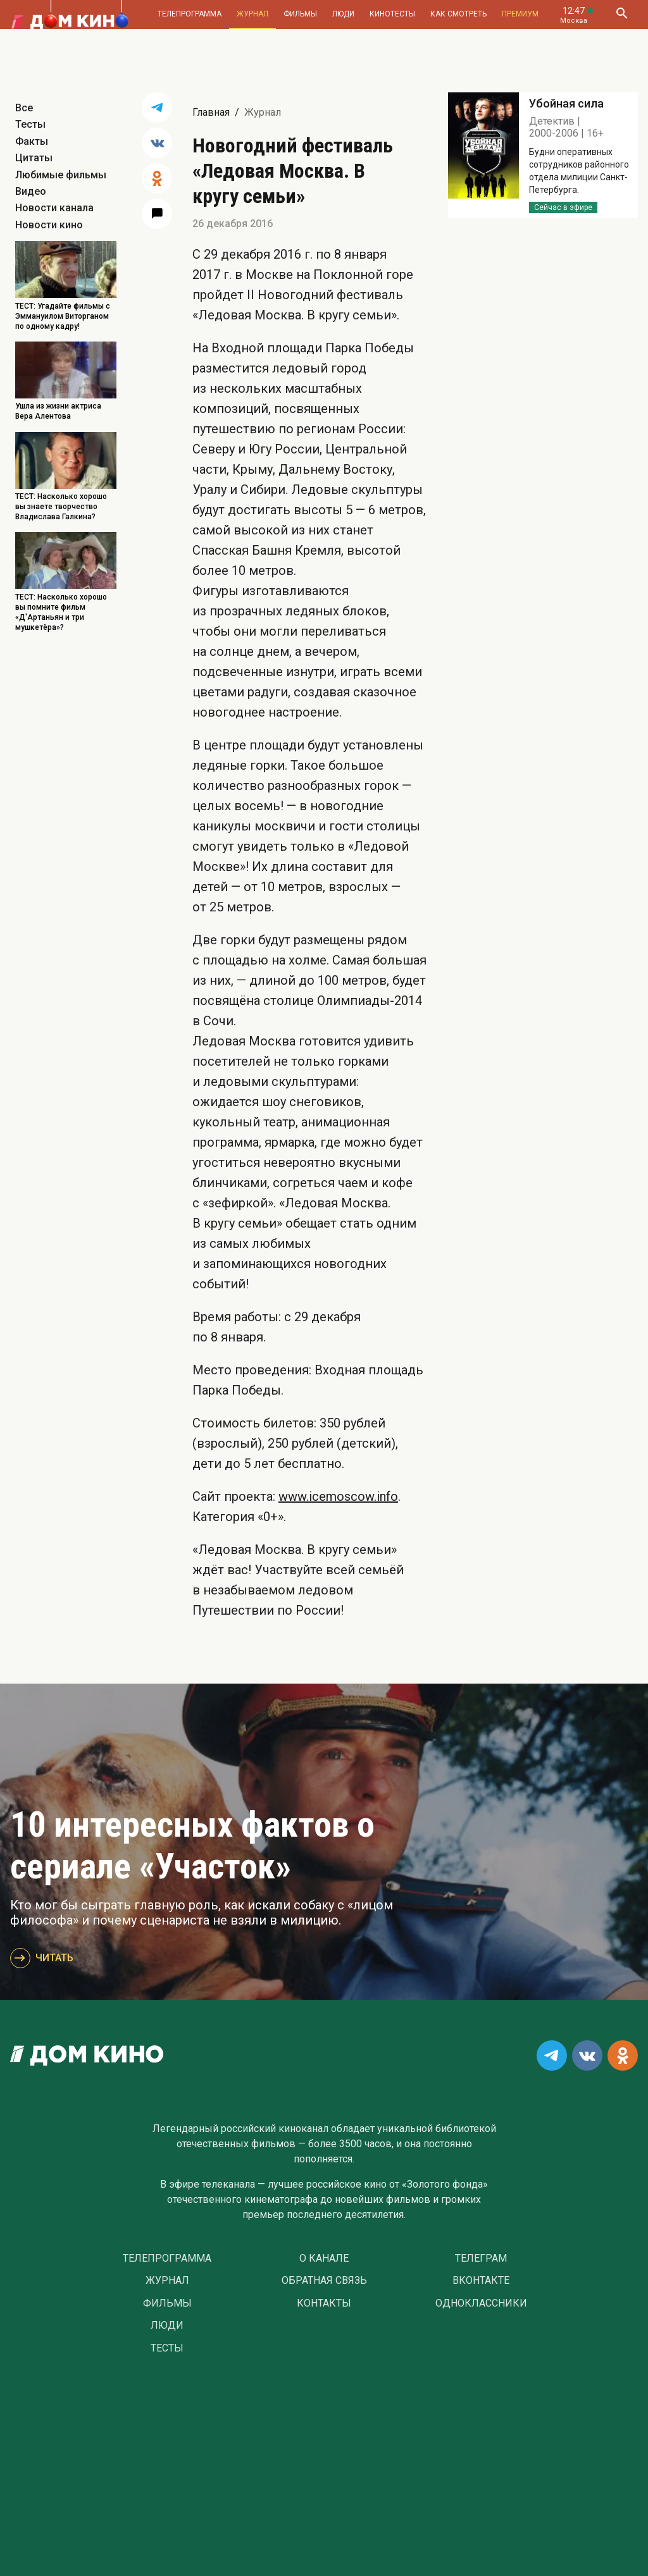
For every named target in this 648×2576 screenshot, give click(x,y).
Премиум (520, 13)
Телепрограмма (189, 13)
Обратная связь (324, 2280)
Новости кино (49, 225)
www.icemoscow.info (338, 1496)
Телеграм (481, 2258)
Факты (31, 141)
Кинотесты (392, 13)
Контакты (324, 2303)
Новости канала (54, 208)
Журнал (252, 13)
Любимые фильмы (60, 175)
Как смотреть (458, 13)
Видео (30, 191)
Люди (343, 13)
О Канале (324, 2258)
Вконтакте (480, 2280)
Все (24, 108)
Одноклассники (481, 2303)
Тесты (30, 124)
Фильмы (300, 13)
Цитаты (34, 158)
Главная (211, 112)
